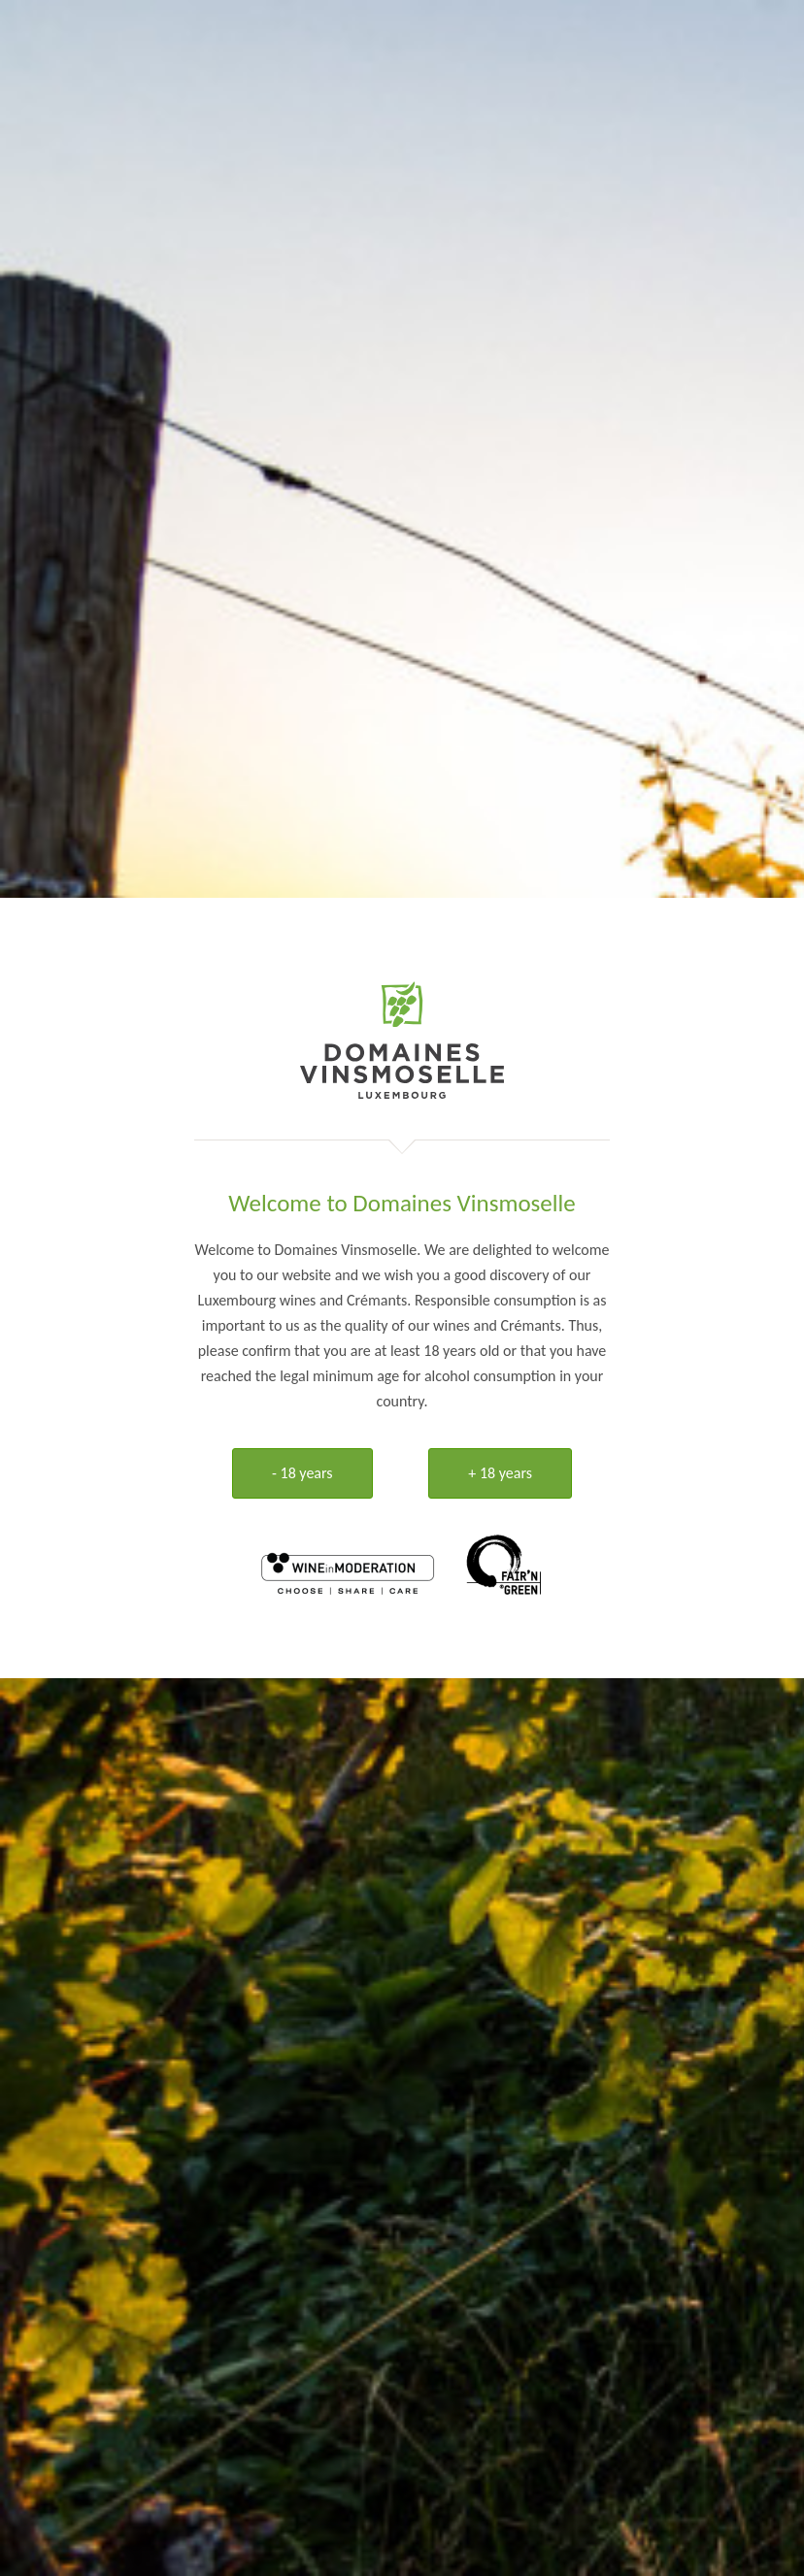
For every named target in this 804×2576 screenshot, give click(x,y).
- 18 (302, 1473)
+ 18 (500, 1473)
